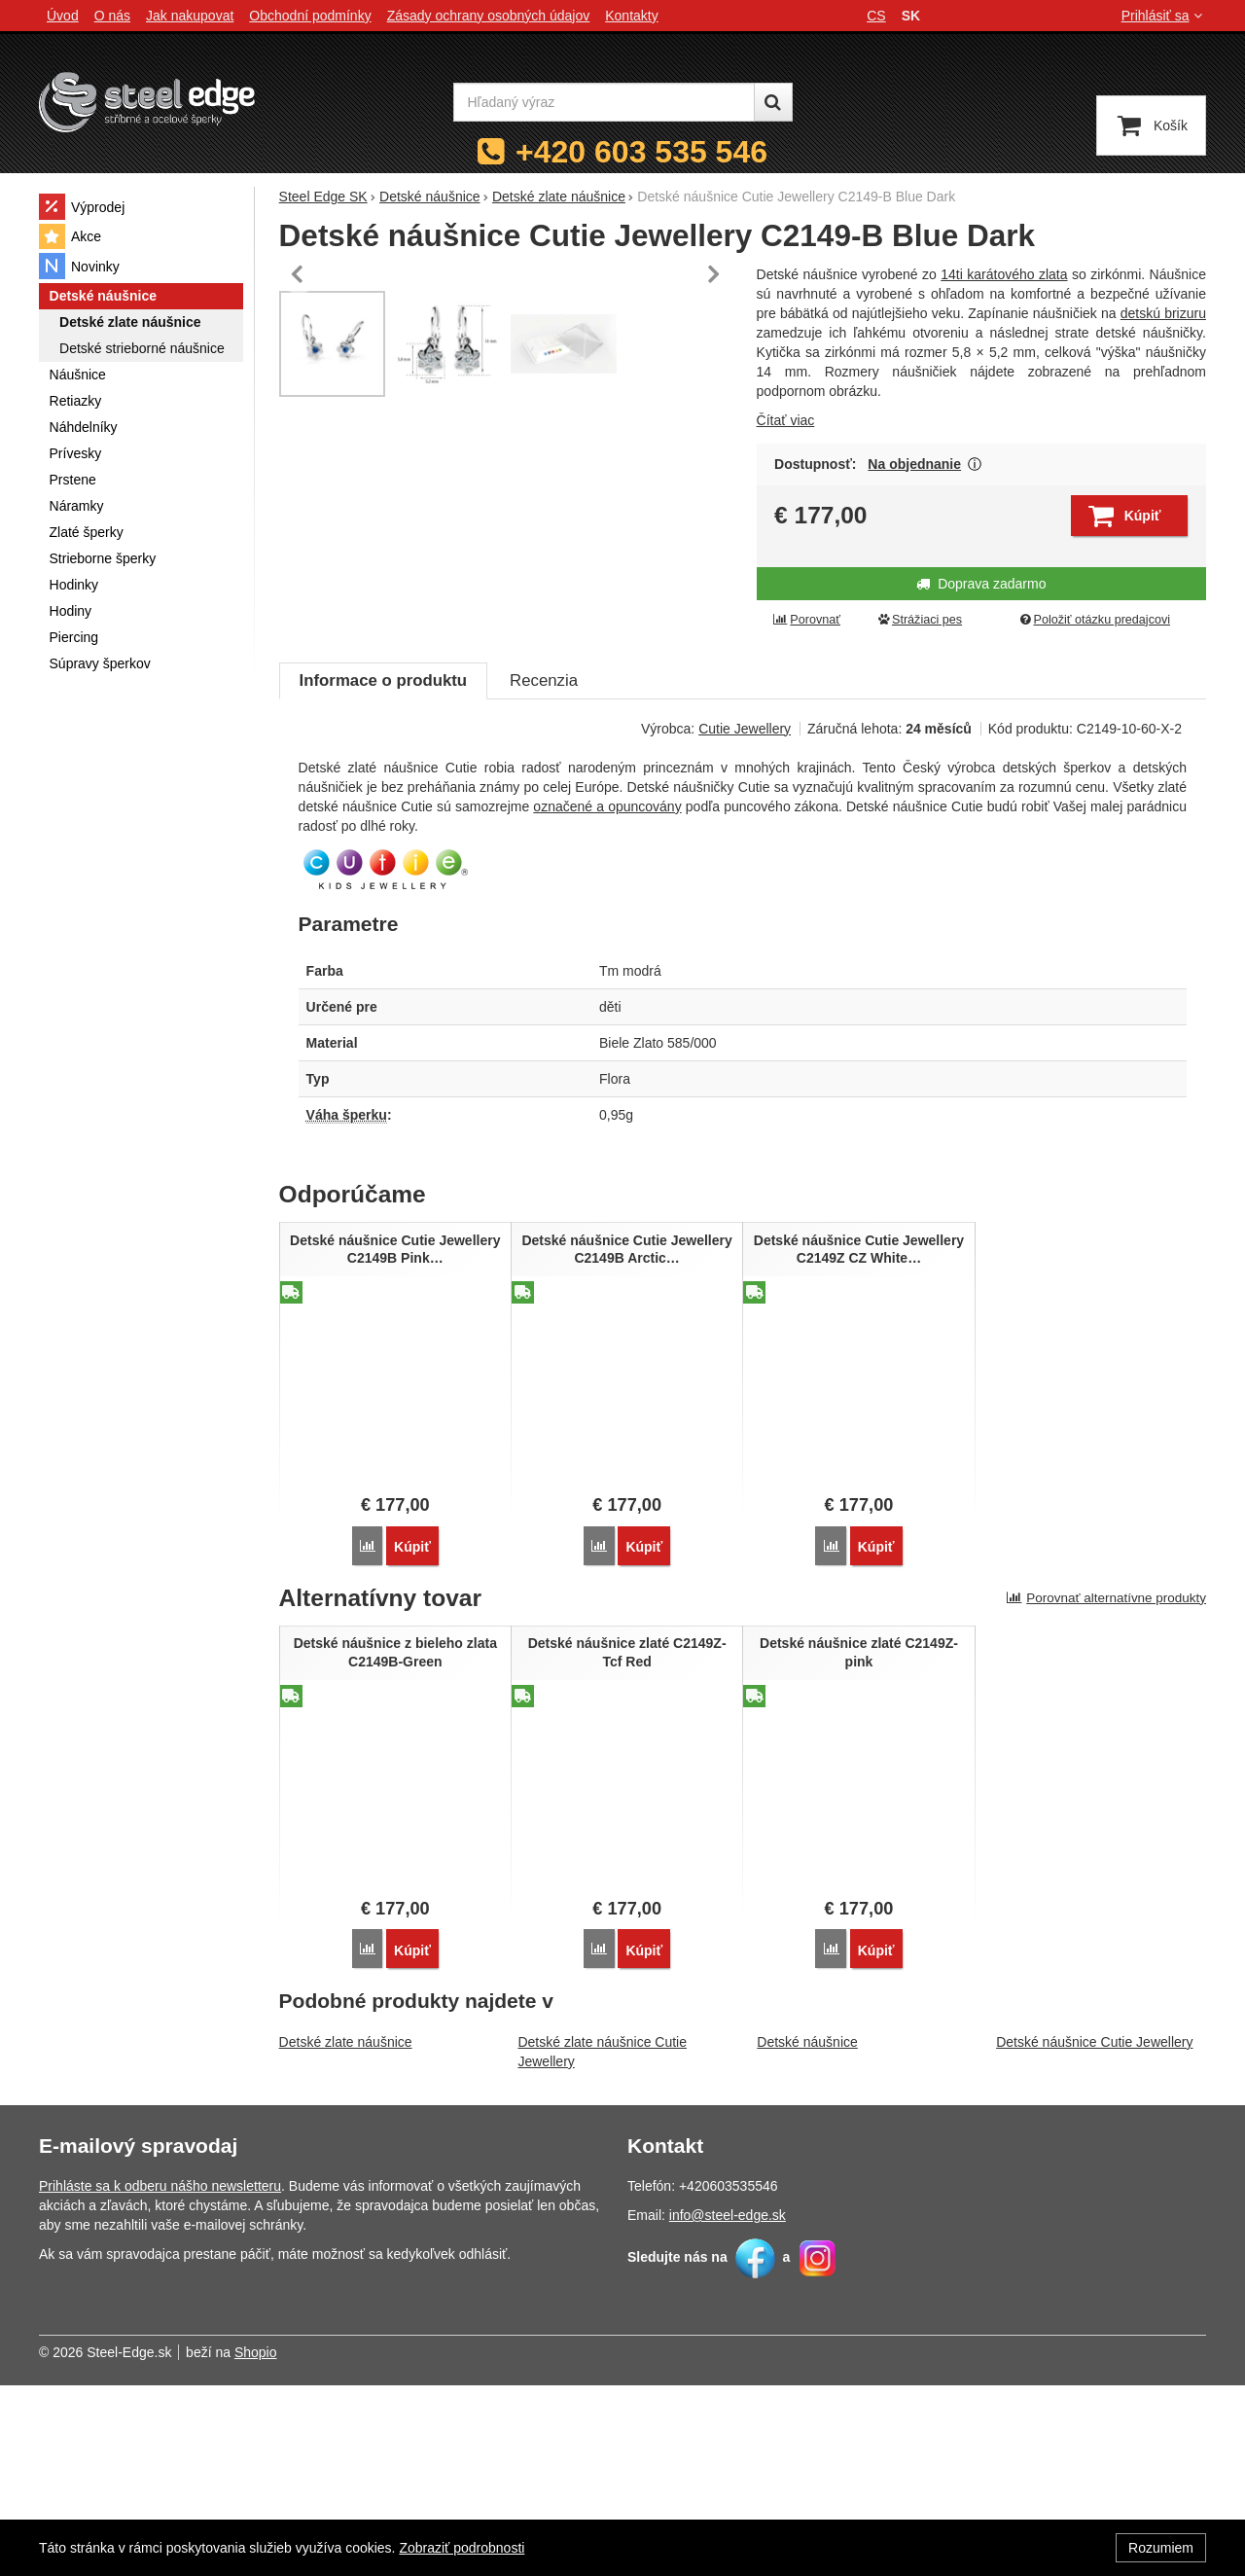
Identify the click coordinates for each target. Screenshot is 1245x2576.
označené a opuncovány (607, 1001)
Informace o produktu (383, 875)
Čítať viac (786, 420)
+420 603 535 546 (641, 151)
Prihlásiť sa (1163, 15)
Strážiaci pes (919, 619)
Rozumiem (1160, 2548)
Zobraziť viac (975, 464)
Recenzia (544, 875)
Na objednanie (914, 464)
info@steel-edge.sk (727, 2406)
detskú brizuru (1163, 313)
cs (876, 15)
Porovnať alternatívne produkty (1106, 1790)
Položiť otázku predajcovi (1094, 619)
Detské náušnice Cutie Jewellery (1094, 2232)
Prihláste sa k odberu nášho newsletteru (160, 2376)
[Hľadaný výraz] (604, 102)
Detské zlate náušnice (345, 2232)
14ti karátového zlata (1004, 274)
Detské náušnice (807, 2232)
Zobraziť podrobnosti (461, 2548)
